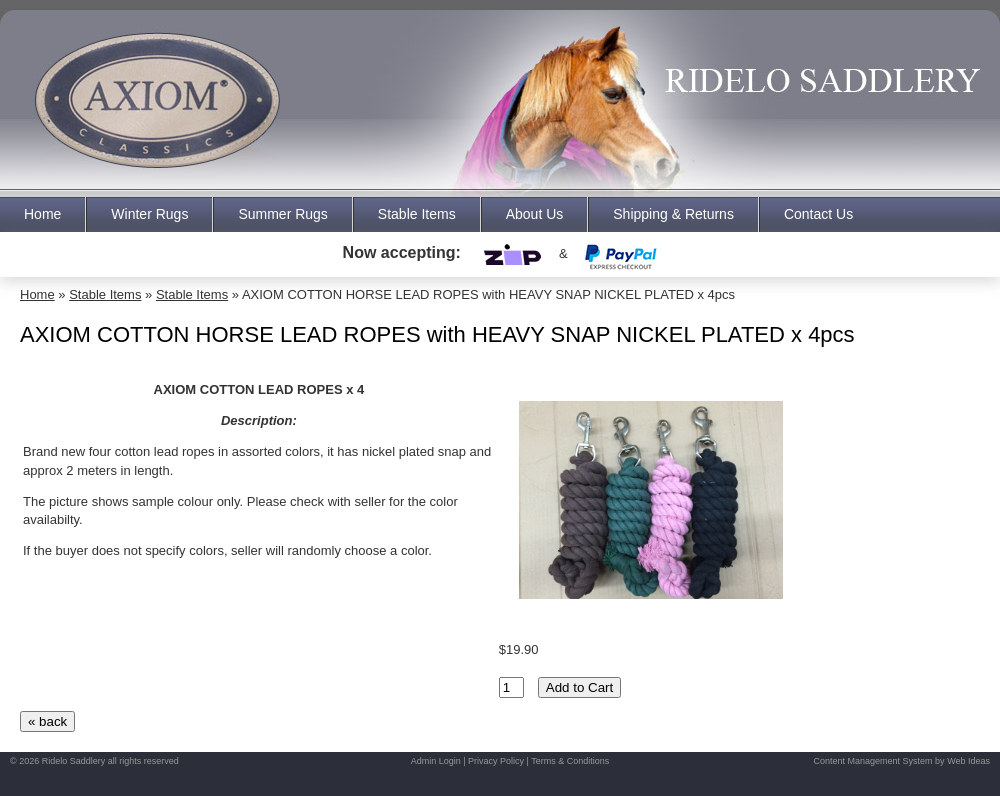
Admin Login (436, 761)
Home (42, 214)
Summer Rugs (282, 214)
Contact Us (818, 214)
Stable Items (417, 214)
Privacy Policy (496, 761)
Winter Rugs (149, 214)
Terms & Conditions (570, 761)
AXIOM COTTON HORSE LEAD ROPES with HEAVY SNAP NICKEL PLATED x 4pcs (488, 294)
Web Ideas (968, 761)
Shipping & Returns (673, 214)
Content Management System (873, 761)
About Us (535, 214)
